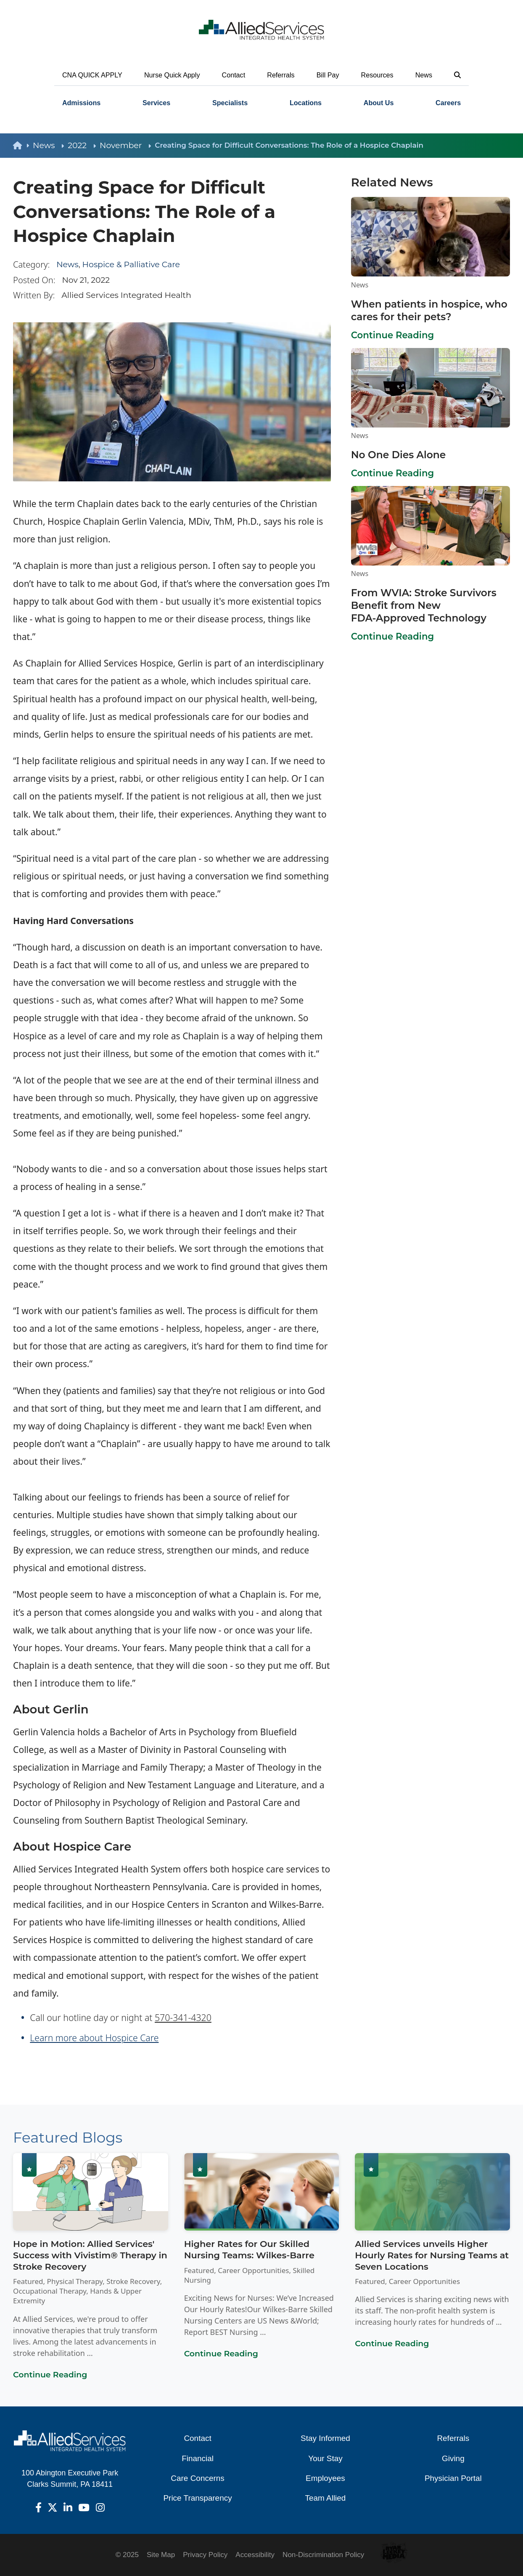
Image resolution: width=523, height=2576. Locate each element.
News (423, 75)
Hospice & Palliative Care (131, 264)
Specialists (230, 102)
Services (156, 102)
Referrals (280, 75)
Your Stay (325, 2458)
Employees (325, 2478)
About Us (379, 102)
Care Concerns (197, 2478)
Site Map (161, 2555)
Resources (377, 75)
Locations (306, 102)
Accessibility (255, 2555)
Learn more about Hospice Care (94, 2038)
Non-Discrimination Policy (323, 2555)
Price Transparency (197, 2498)
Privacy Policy (205, 2555)
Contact (234, 75)
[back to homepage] (23, 146)
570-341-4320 (183, 2017)
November (125, 145)
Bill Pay (328, 75)
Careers (448, 102)
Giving (453, 2458)
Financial (198, 2458)
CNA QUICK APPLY (92, 75)
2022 (81, 145)
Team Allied (325, 2498)
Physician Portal (453, 2478)
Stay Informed (325, 2438)
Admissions (81, 102)
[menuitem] (81, 103)
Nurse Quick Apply (172, 75)
